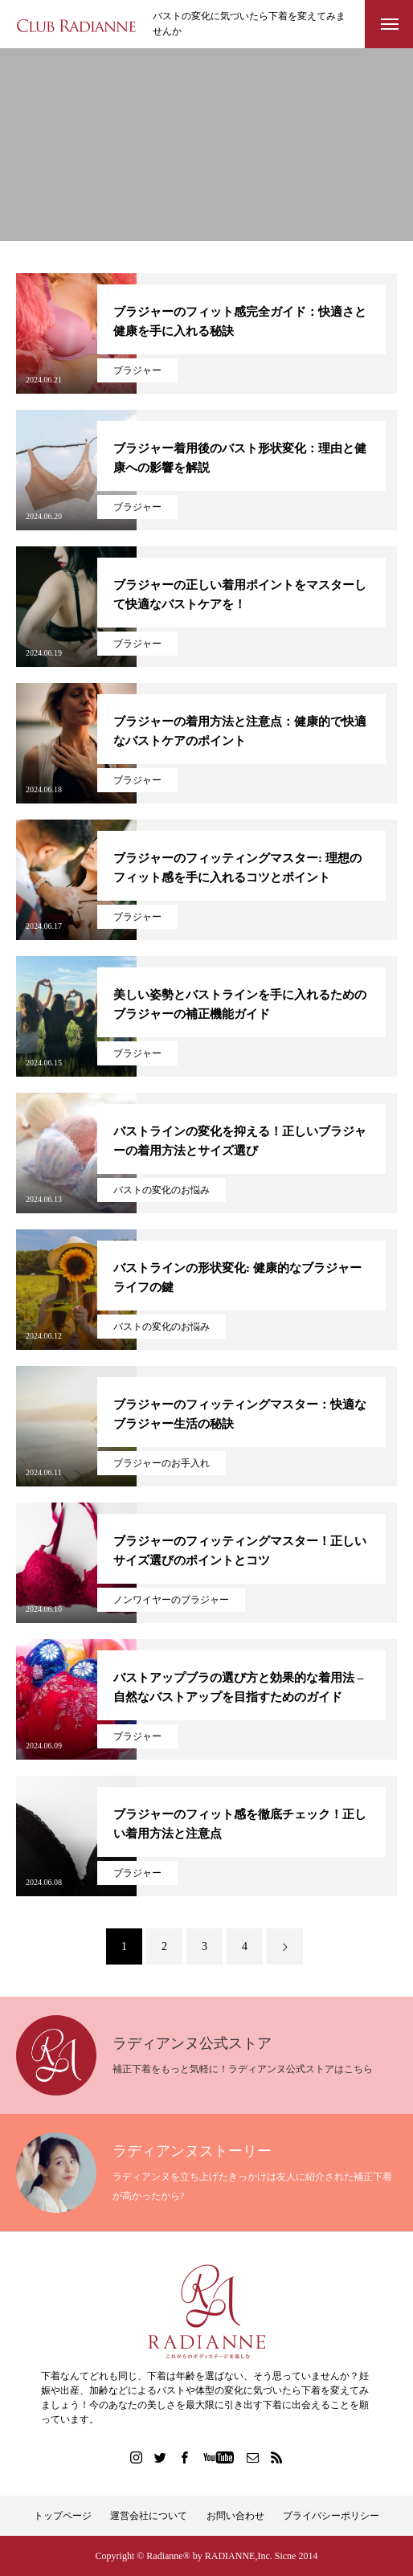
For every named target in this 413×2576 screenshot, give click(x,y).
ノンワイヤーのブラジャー (171, 1599)
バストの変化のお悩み (161, 1190)
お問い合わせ (235, 2515)
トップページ (63, 2515)
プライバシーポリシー (331, 2515)
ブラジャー (137, 370)
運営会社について (148, 2515)
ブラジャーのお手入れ (161, 1463)
